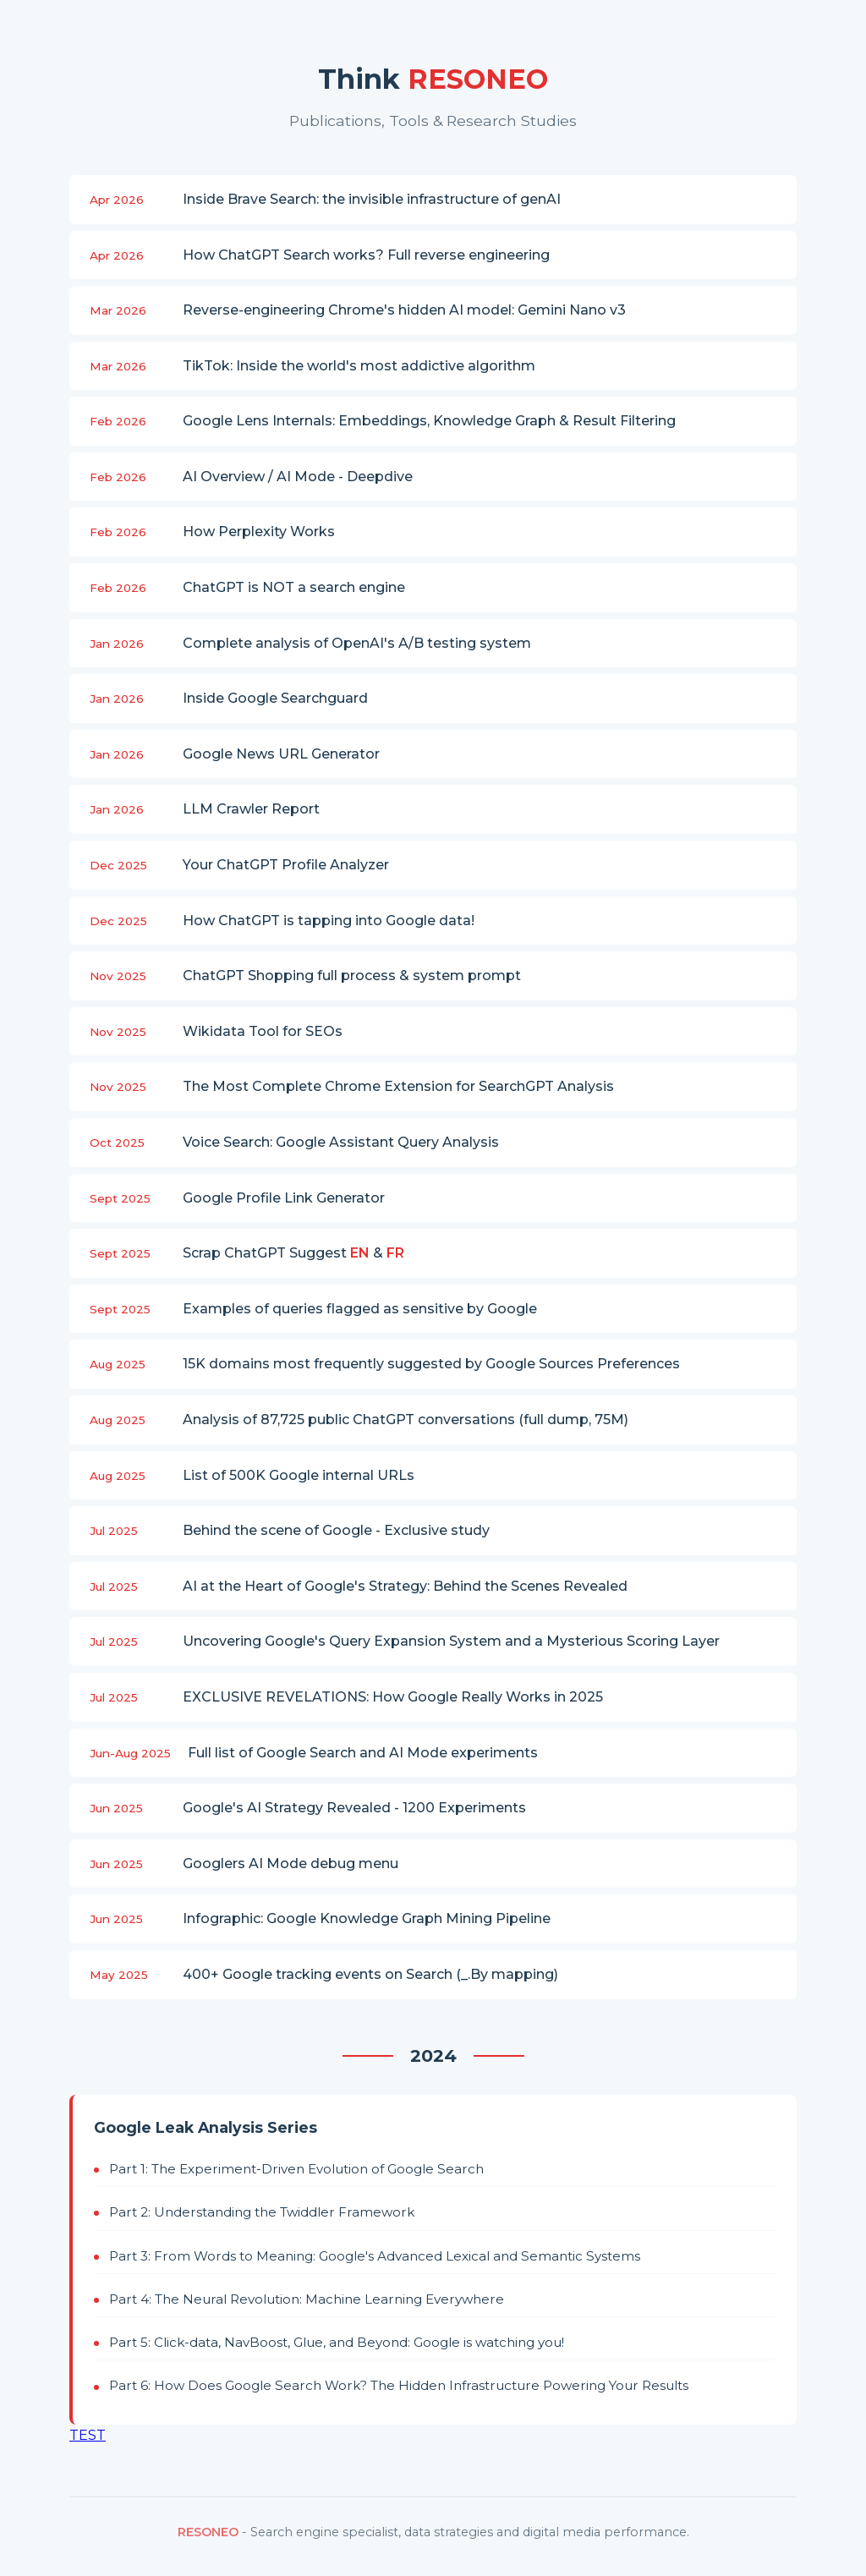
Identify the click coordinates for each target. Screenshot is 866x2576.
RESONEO (208, 2532)
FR (395, 1253)
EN (360, 1253)
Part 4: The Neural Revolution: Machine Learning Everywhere (306, 2299)
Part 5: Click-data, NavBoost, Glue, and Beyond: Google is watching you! (336, 2342)
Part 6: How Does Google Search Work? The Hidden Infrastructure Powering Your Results (398, 2385)
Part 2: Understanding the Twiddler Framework (261, 2212)
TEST (87, 2435)
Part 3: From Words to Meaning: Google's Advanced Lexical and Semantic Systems (374, 2256)
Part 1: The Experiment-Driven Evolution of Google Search (296, 2169)
